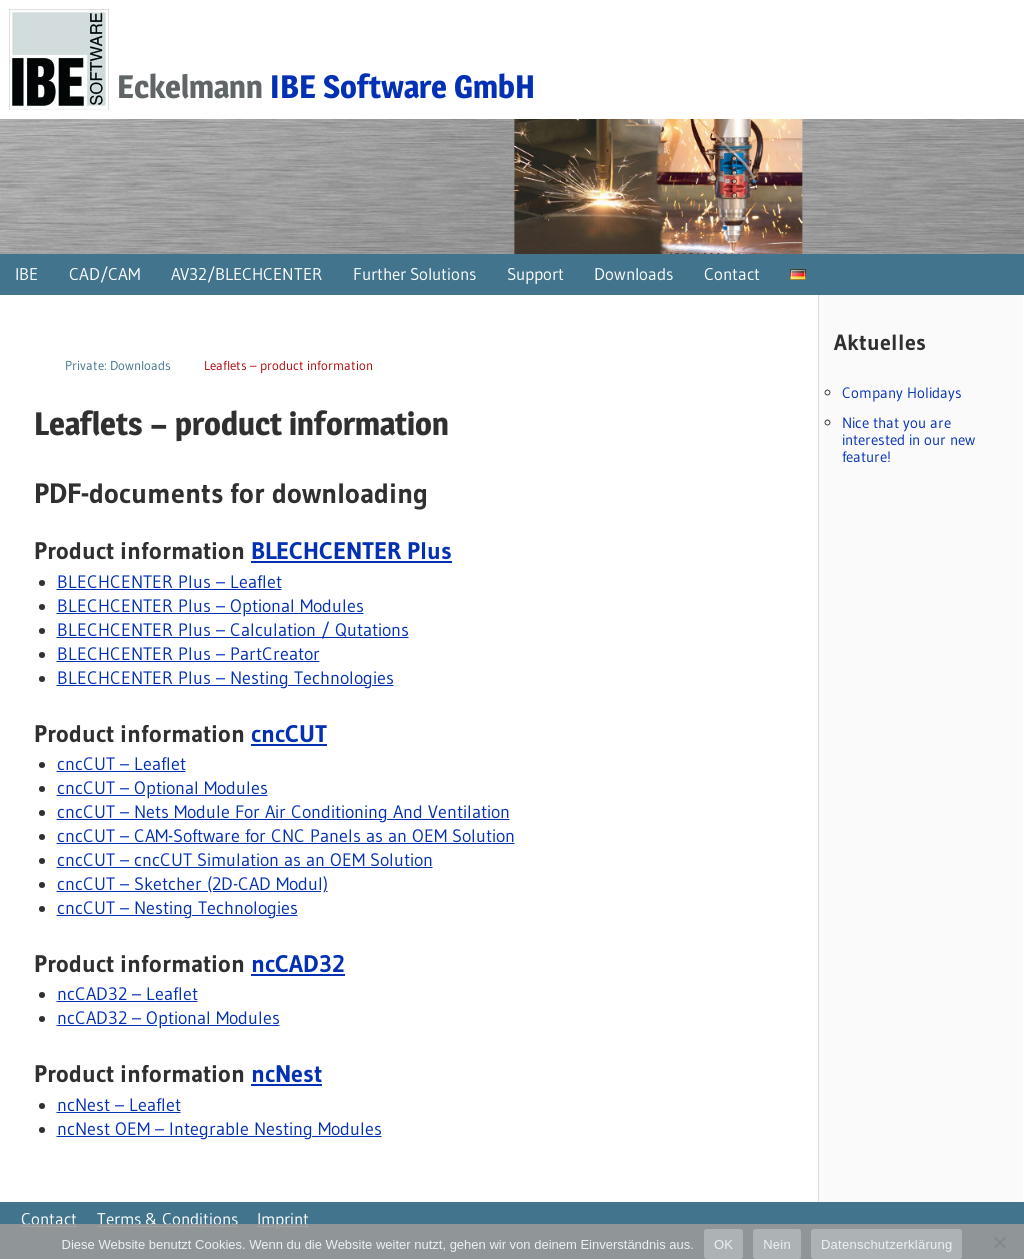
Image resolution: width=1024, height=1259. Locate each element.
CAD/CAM (105, 273)
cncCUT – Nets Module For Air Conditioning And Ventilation (283, 812)
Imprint (283, 1218)
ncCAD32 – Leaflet (127, 994)
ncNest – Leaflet (119, 1105)
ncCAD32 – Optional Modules (168, 1018)
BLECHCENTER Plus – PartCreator (188, 654)
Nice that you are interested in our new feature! (908, 439)
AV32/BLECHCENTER (246, 273)
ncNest (286, 1073)
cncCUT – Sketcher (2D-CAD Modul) (192, 884)
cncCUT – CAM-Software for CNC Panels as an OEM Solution (286, 836)
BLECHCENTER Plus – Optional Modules (210, 606)
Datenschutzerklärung (886, 1244)
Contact (732, 273)
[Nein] (999, 1242)
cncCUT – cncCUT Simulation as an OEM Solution (245, 860)
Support (535, 273)
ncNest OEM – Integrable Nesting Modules (219, 1129)
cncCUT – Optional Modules (162, 788)
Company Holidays (902, 392)
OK (723, 1244)
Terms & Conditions (167, 1218)
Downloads (633, 273)
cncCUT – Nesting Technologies (177, 908)
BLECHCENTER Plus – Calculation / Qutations (233, 630)
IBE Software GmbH (402, 86)
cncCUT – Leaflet (121, 764)
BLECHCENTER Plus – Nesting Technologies (225, 678)
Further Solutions (414, 273)
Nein (777, 1244)
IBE (26, 273)
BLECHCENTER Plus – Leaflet (169, 582)
